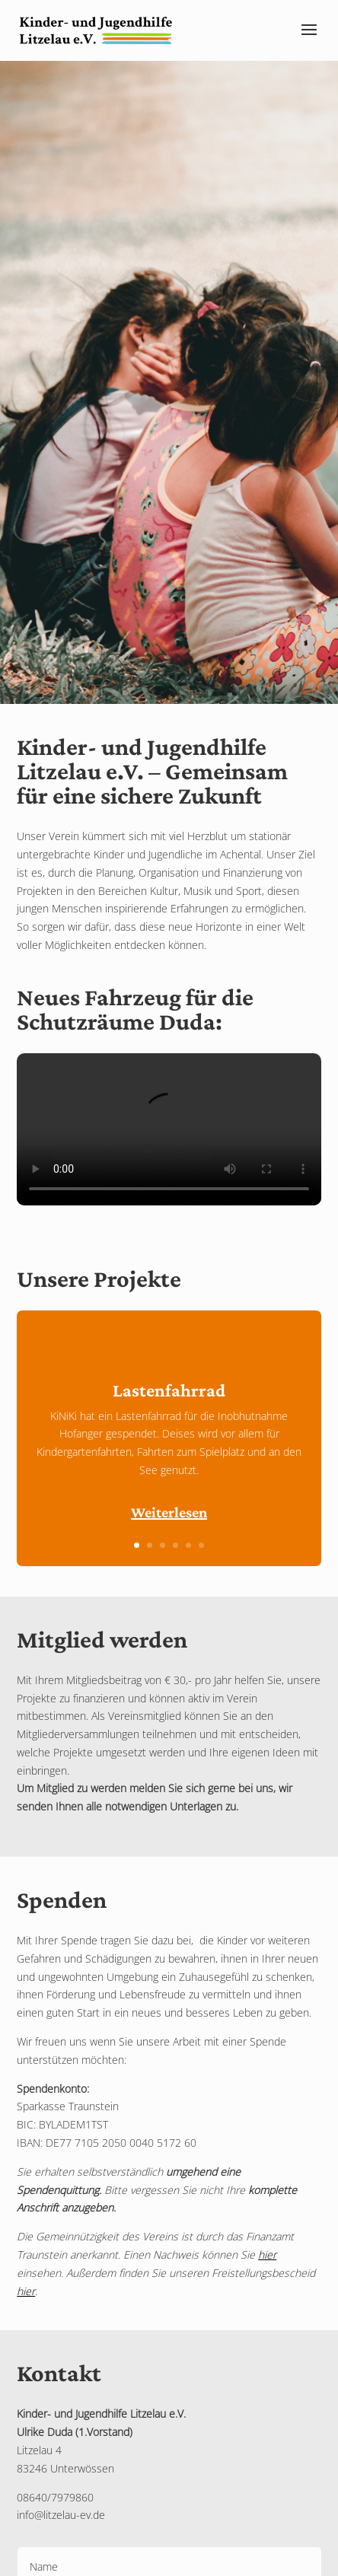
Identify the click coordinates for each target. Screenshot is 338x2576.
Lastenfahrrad (169, 1390)
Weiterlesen (169, 1512)
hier (267, 2254)
